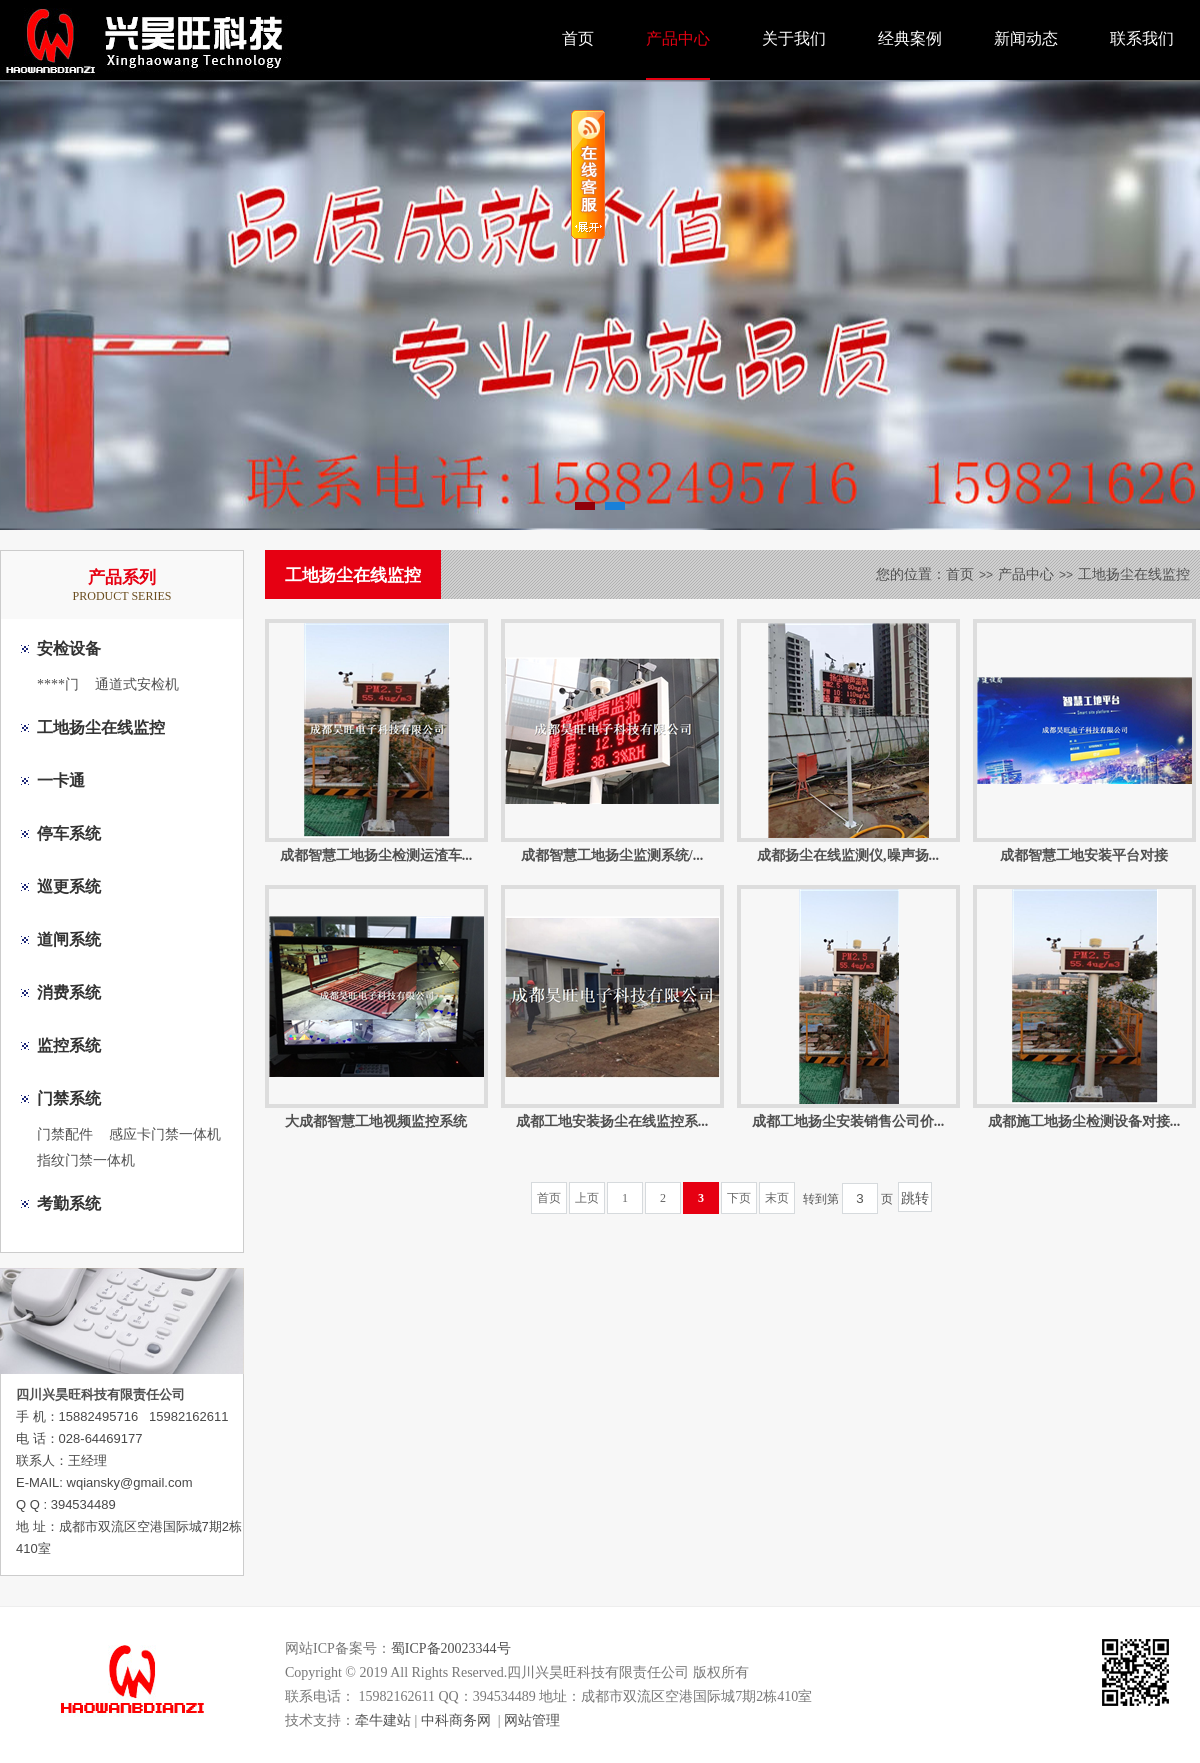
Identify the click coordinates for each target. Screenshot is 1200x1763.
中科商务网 (456, 1720)
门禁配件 (65, 1134)
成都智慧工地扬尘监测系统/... (612, 855)
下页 (739, 1198)
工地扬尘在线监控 (101, 727)
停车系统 (69, 833)
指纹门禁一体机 (86, 1160)
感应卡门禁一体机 (165, 1134)
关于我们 (794, 38)
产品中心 (678, 38)
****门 (58, 684)
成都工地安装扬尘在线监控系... (612, 1121)
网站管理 (532, 1720)
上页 (587, 1198)
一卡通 (61, 780)
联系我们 (1142, 38)
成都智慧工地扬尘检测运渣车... (376, 855)
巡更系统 (69, 886)
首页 (578, 38)
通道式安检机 (137, 684)
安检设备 (69, 648)
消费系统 (69, 992)
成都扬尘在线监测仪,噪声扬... (848, 855)
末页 (777, 1198)
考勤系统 (69, 1203)
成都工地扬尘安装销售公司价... (848, 1121)
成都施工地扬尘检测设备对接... (1084, 1121)
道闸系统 (69, 939)
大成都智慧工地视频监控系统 (376, 1121)
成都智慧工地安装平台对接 (1084, 855)
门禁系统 (69, 1098)
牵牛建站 (383, 1720)
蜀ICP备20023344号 (451, 1648)
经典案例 (910, 38)
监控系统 (69, 1045)
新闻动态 (1026, 38)
